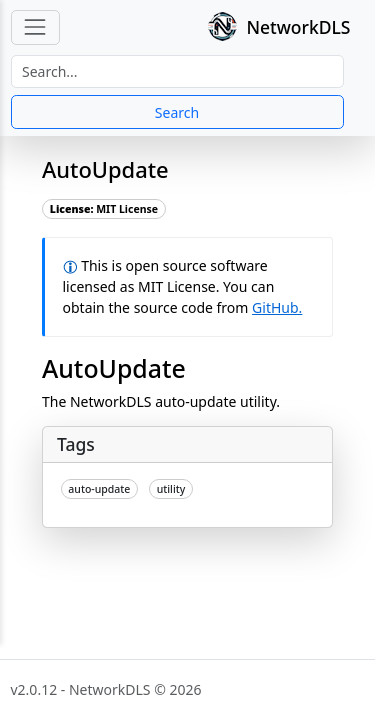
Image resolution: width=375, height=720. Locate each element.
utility (171, 489)
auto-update (99, 489)
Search (177, 112)
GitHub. (277, 307)
